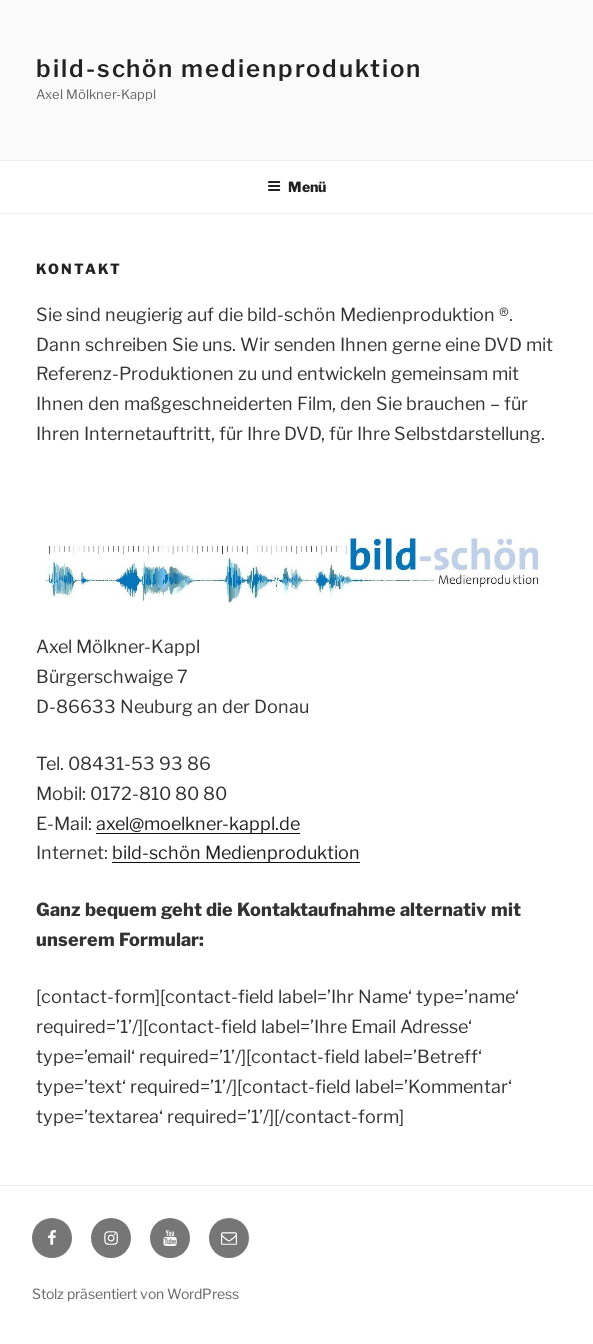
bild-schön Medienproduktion (236, 852)
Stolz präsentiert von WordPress (135, 1293)
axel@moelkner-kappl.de (198, 823)
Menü (296, 186)
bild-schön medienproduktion (229, 68)
